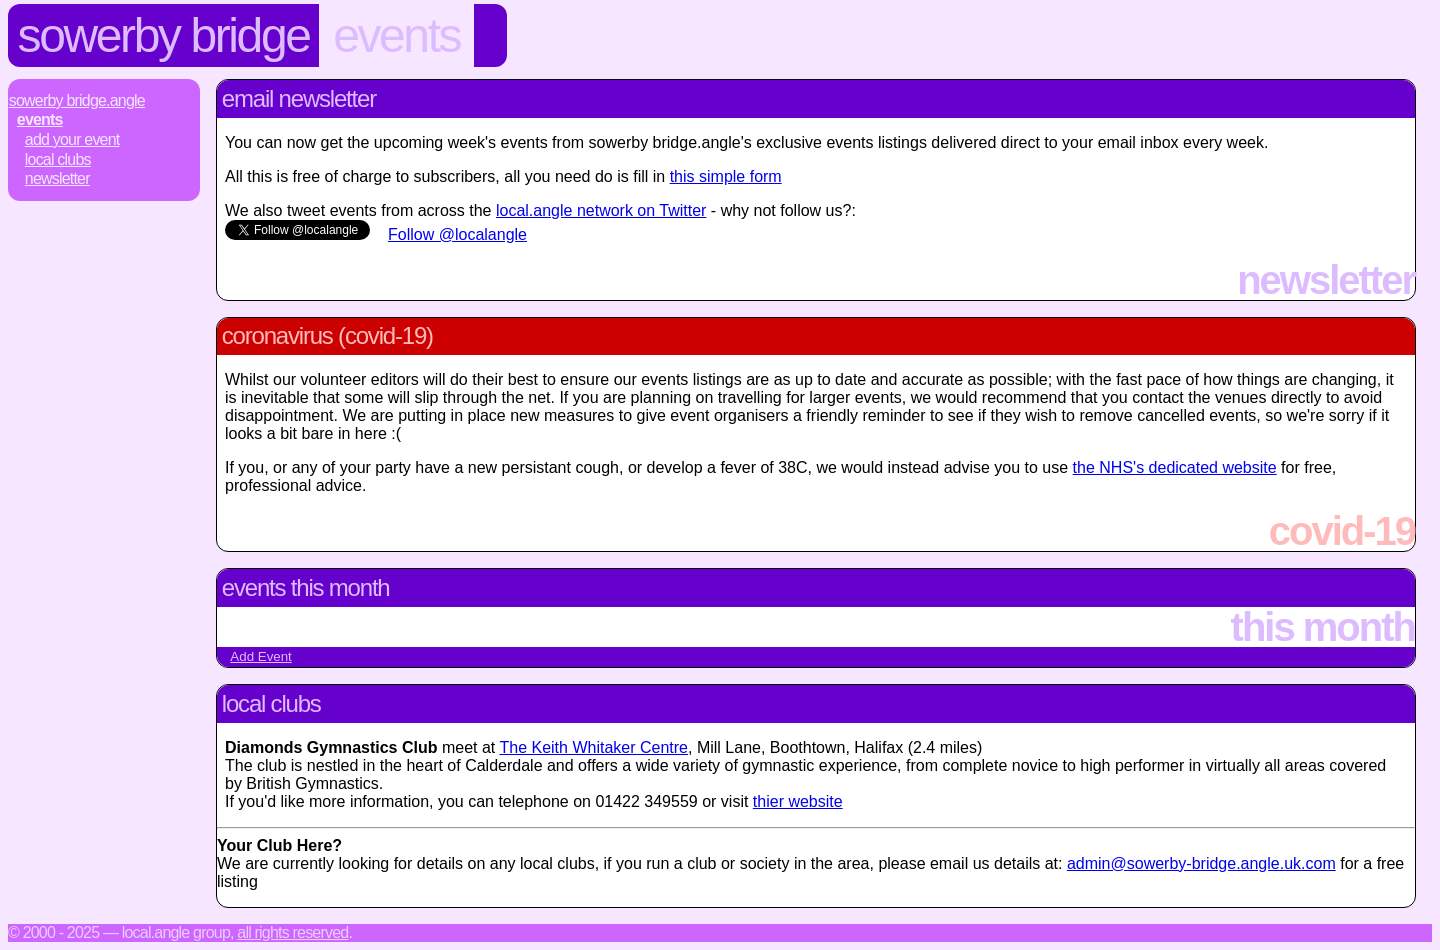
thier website (798, 801)
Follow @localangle (457, 234)
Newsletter (57, 178)
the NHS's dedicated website (1175, 467)
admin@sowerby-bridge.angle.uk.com (1201, 863)
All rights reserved (292, 932)
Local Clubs (58, 159)
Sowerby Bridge (164, 35)
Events (396, 35)
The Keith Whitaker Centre (593, 747)
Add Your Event (72, 139)
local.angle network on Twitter (601, 210)
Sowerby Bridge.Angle (77, 100)
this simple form (726, 176)
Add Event (261, 656)
